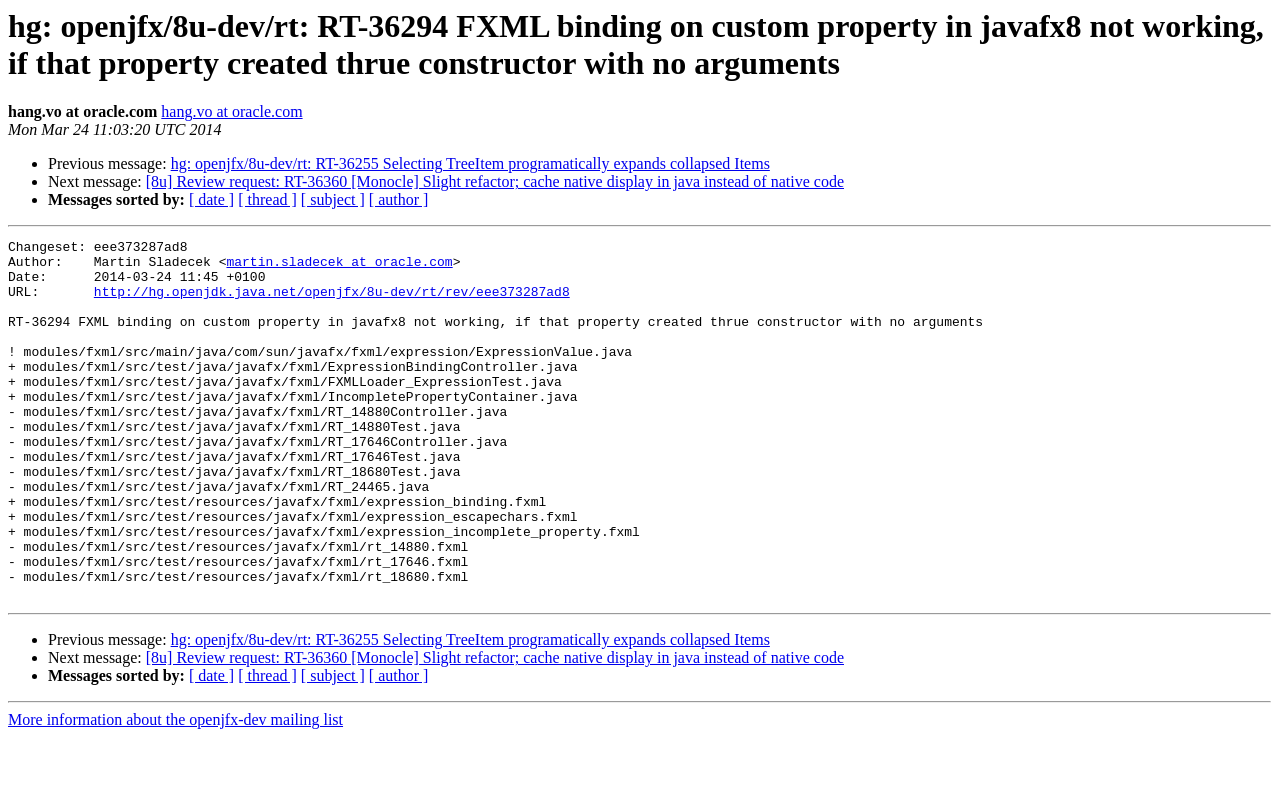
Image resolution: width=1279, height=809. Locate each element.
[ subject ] (333, 199)
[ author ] (399, 199)
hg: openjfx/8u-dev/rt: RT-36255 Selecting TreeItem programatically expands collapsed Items (470, 163)
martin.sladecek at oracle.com (339, 267)
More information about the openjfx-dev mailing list (175, 791)
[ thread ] (267, 199)
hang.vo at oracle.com (231, 111)
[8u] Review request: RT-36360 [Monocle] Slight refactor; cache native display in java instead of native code (495, 181)
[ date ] (211, 199)
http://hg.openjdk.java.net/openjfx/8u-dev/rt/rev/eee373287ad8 (332, 303)
